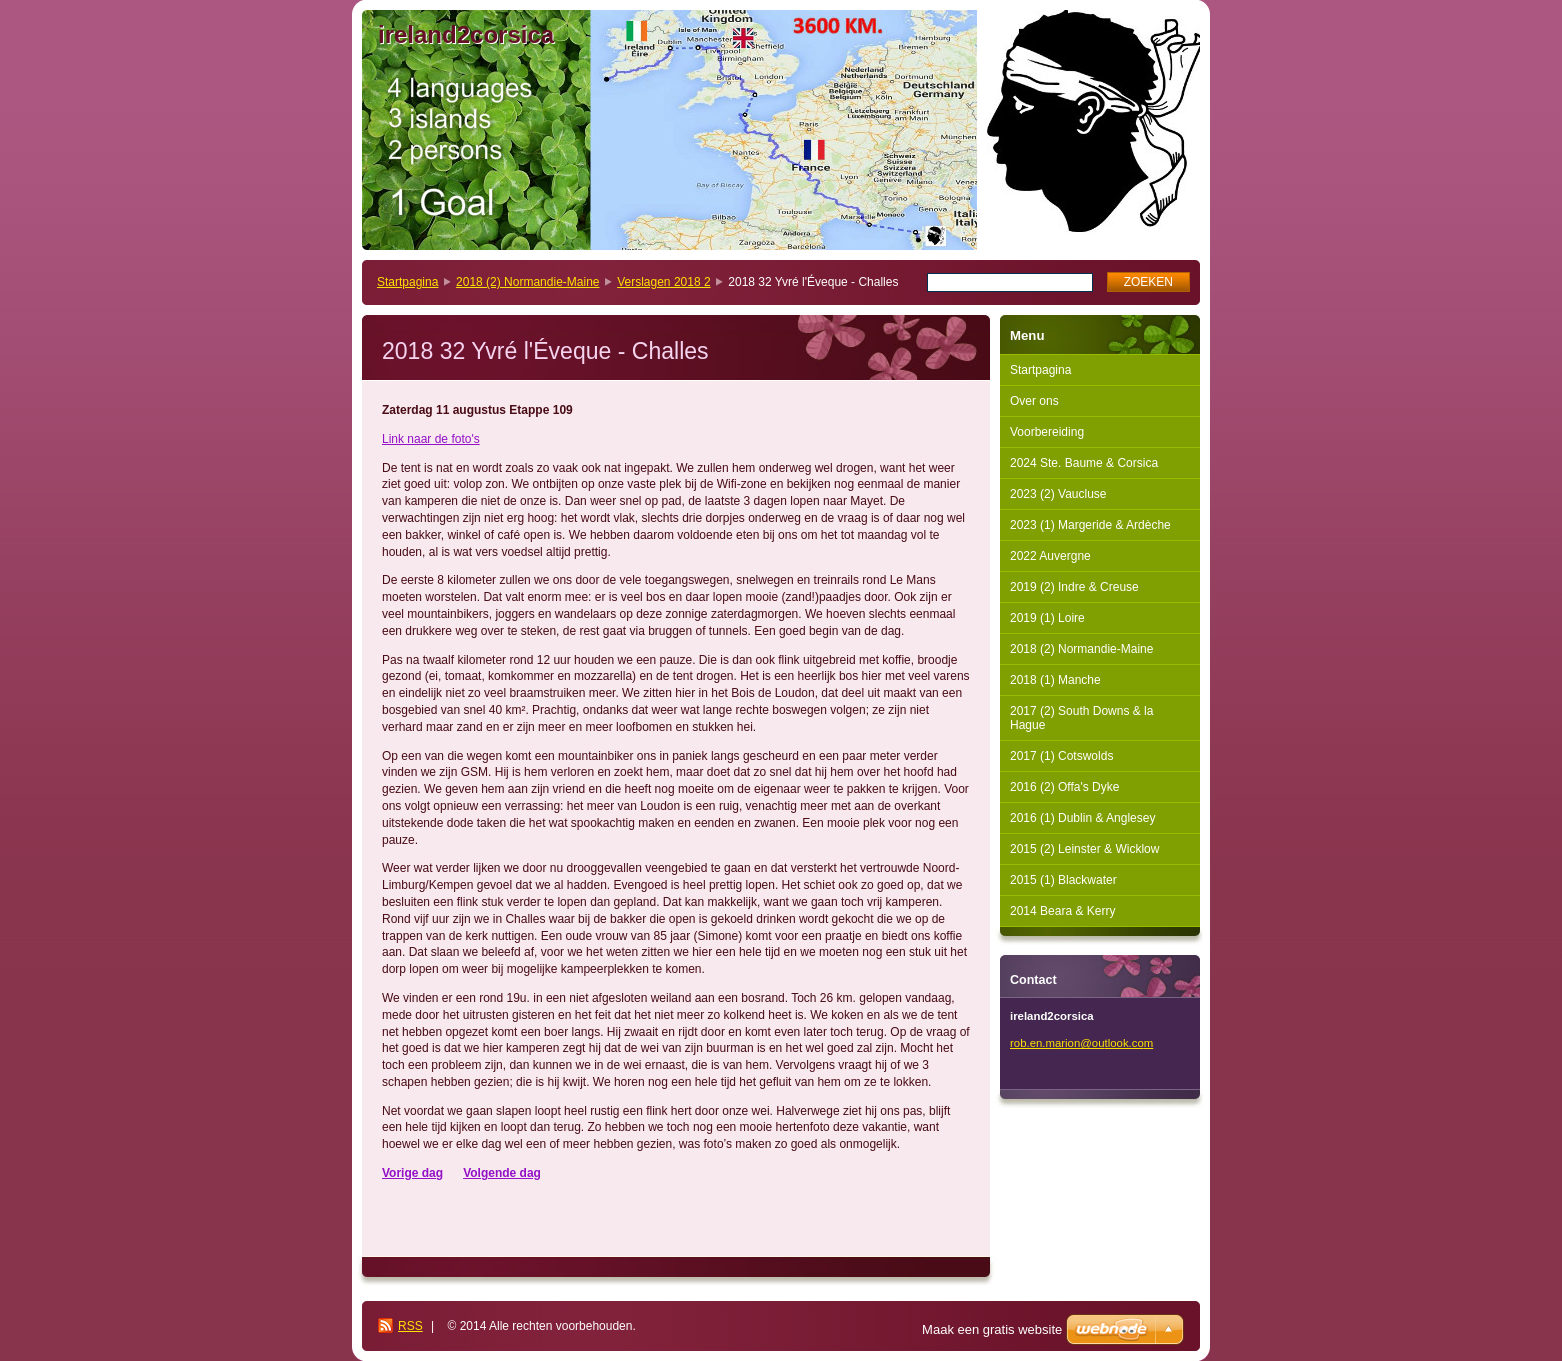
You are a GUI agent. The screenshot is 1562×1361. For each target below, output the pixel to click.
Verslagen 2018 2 (663, 282)
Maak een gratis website (992, 1329)
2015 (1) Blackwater (1063, 880)
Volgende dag (502, 1173)
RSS (410, 1326)
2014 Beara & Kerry (1062, 911)
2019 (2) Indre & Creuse (1074, 587)
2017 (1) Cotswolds (1061, 756)
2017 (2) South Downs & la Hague (1081, 718)
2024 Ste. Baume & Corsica (1084, 463)
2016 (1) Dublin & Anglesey (1082, 818)
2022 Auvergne (1050, 556)
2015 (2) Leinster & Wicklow (1084, 849)
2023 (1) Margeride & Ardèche (1090, 525)
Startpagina (407, 282)
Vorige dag (412, 1173)
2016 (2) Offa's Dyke (1064, 787)
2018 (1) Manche (1055, 680)
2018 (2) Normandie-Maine (527, 282)
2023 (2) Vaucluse (1058, 494)
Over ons (1034, 401)
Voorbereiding (1047, 432)
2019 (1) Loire (1047, 618)
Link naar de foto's (431, 439)
